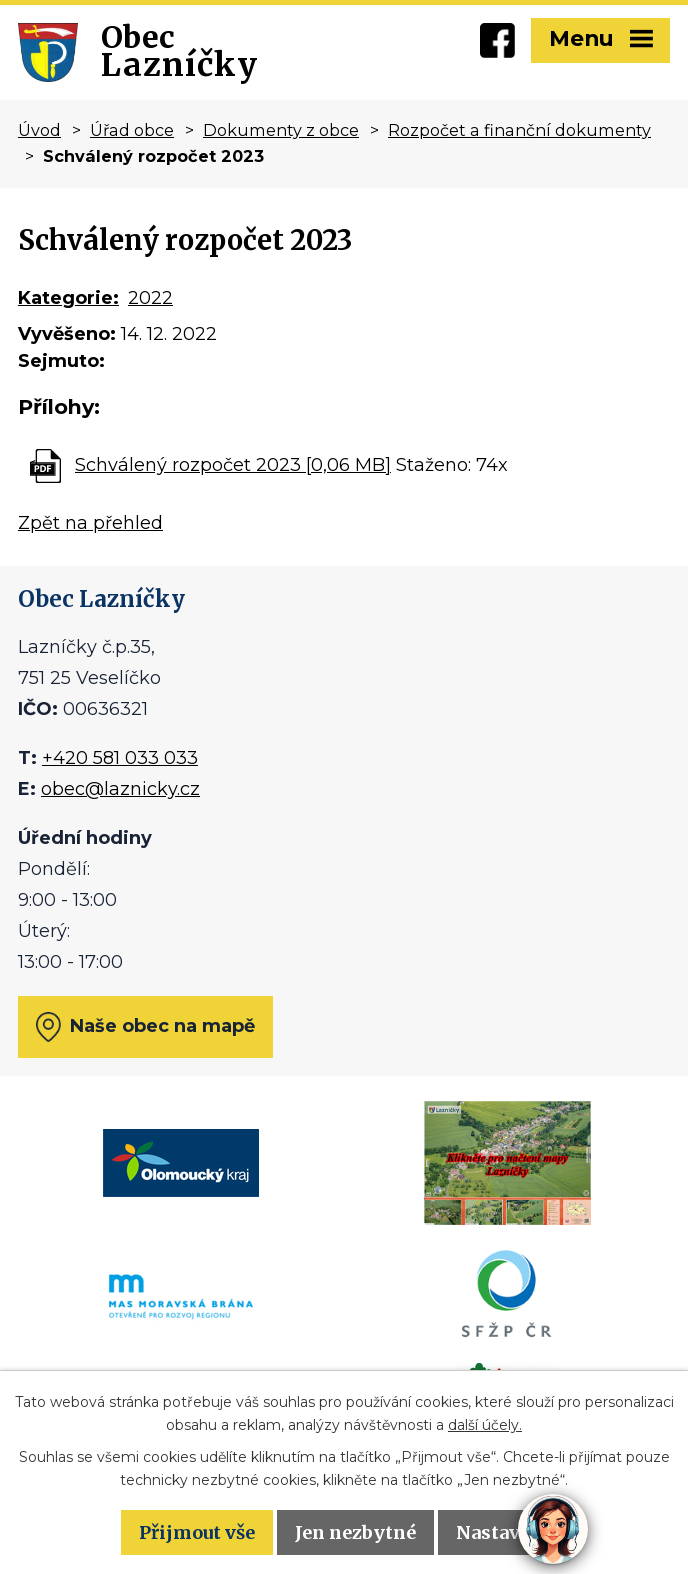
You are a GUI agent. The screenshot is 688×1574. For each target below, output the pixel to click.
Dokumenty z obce (281, 130)
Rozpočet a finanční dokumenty (519, 130)
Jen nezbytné (355, 1532)
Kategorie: (68, 298)
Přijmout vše (197, 1532)
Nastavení (503, 1532)
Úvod (39, 130)
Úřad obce (132, 130)
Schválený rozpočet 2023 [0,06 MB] (233, 465)
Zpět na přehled (90, 523)
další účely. (485, 1425)
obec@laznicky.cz (120, 789)
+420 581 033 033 (120, 758)
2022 (150, 298)
